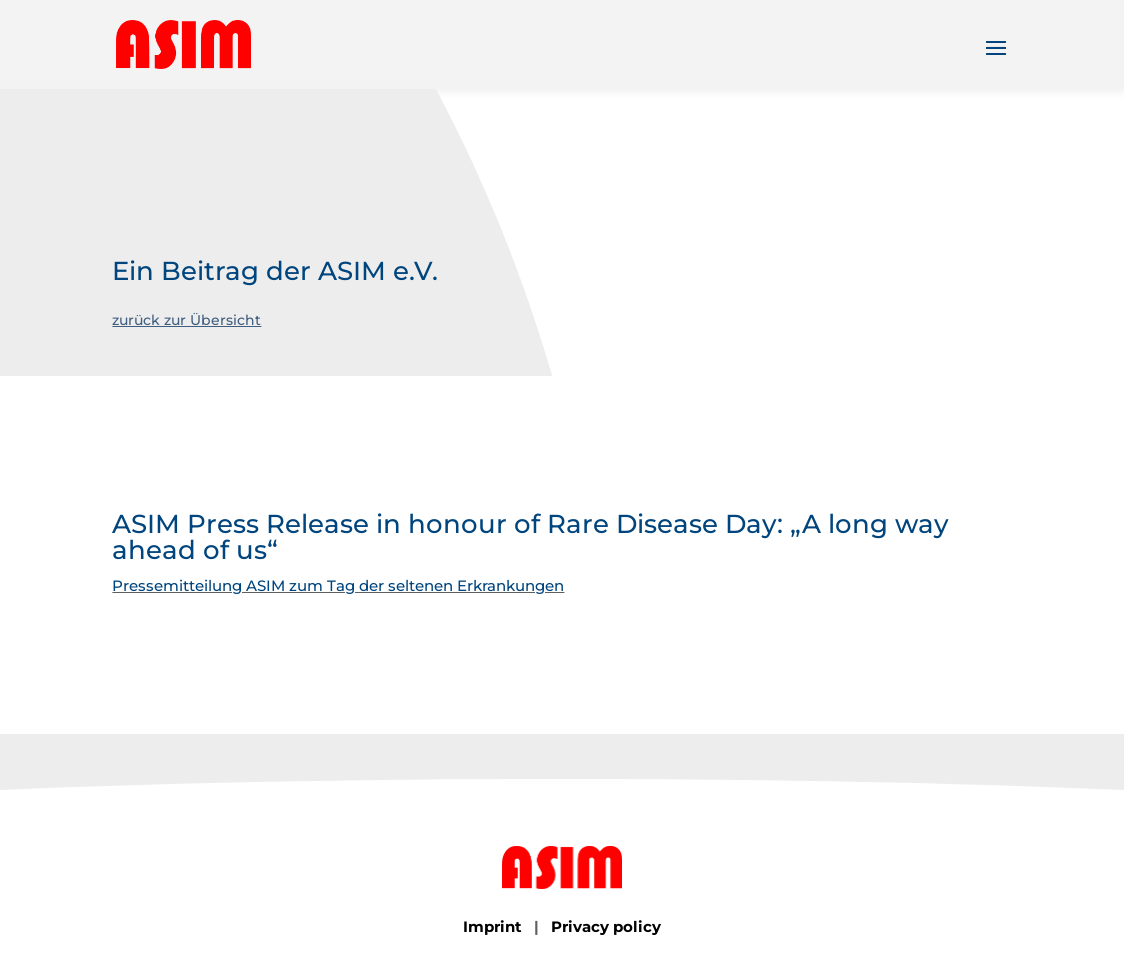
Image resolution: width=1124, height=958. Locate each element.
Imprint (492, 926)
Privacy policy (606, 926)
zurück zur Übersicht (186, 320)
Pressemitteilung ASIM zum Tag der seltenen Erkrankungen (338, 585)
